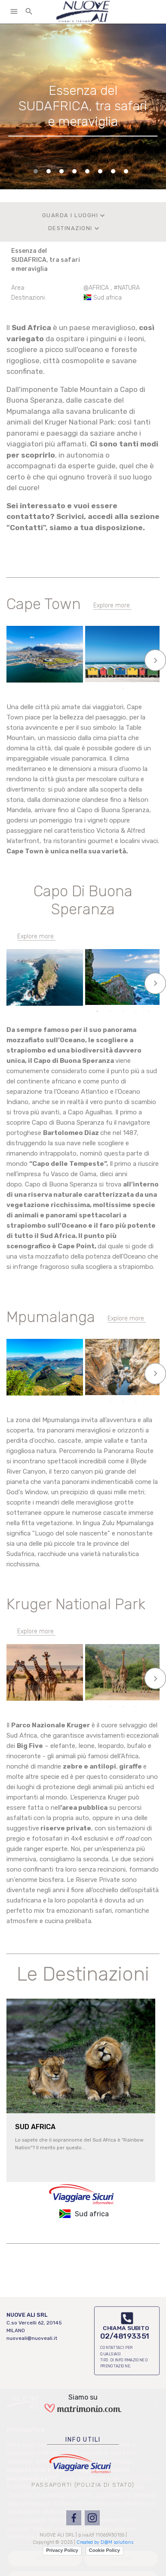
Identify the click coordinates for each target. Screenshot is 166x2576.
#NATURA (127, 287)
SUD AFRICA (35, 2127)
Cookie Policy (104, 2550)
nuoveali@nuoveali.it (31, 2338)
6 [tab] (123, 688)
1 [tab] (97, 677)
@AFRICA (97, 287)
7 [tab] (123, 1401)
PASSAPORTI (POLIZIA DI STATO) (83, 2485)
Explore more (111, 605)
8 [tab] (136, 1401)
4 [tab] (136, 677)
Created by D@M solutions (105, 2542)
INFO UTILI (82, 2439)
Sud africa (107, 297)
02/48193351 (125, 2336)
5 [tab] (148, 677)
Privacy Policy (62, 2550)
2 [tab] (110, 677)
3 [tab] (123, 677)
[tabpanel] (83, 106)
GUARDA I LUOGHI (74, 215)
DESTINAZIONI (74, 228)
